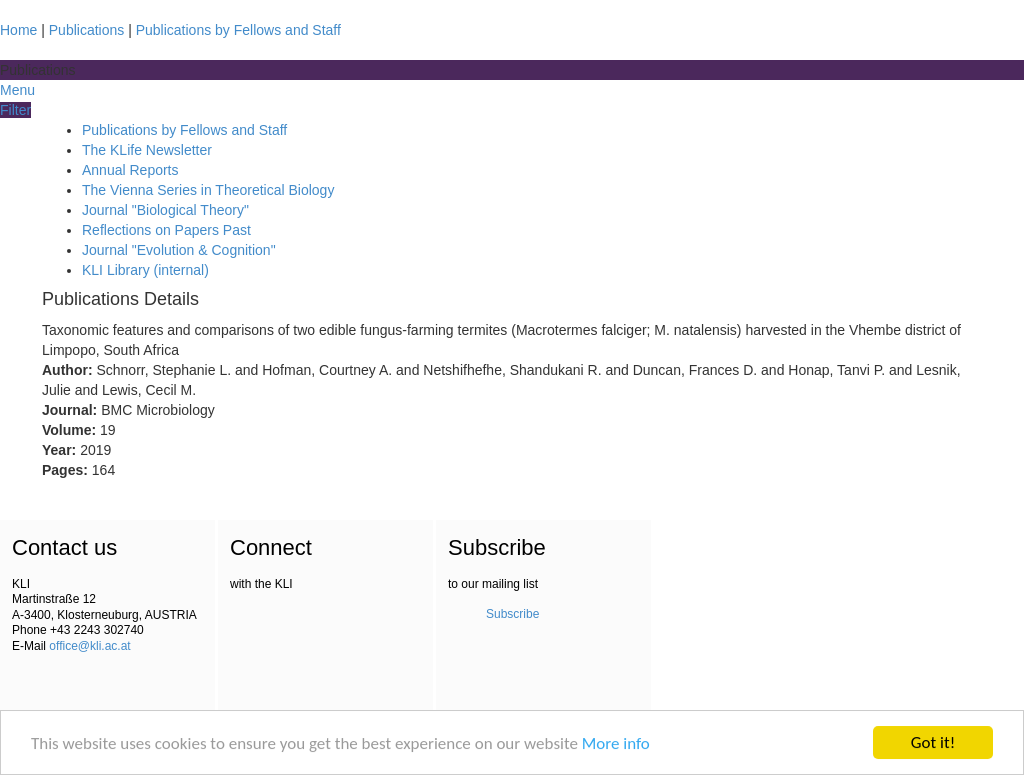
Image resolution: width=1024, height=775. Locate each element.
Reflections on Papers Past (166, 230)
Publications (87, 30)
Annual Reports (130, 170)
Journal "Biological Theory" (165, 210)
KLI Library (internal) (145, 270)
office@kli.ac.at (89, 646)
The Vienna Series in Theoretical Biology (208, 190)
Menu (17, 90)
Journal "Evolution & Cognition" (179, 250)
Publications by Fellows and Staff (238, 30)
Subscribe (512, 614)
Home (18, 30)
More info (616, 745)
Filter (15, 110)
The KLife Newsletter (147, 150)
